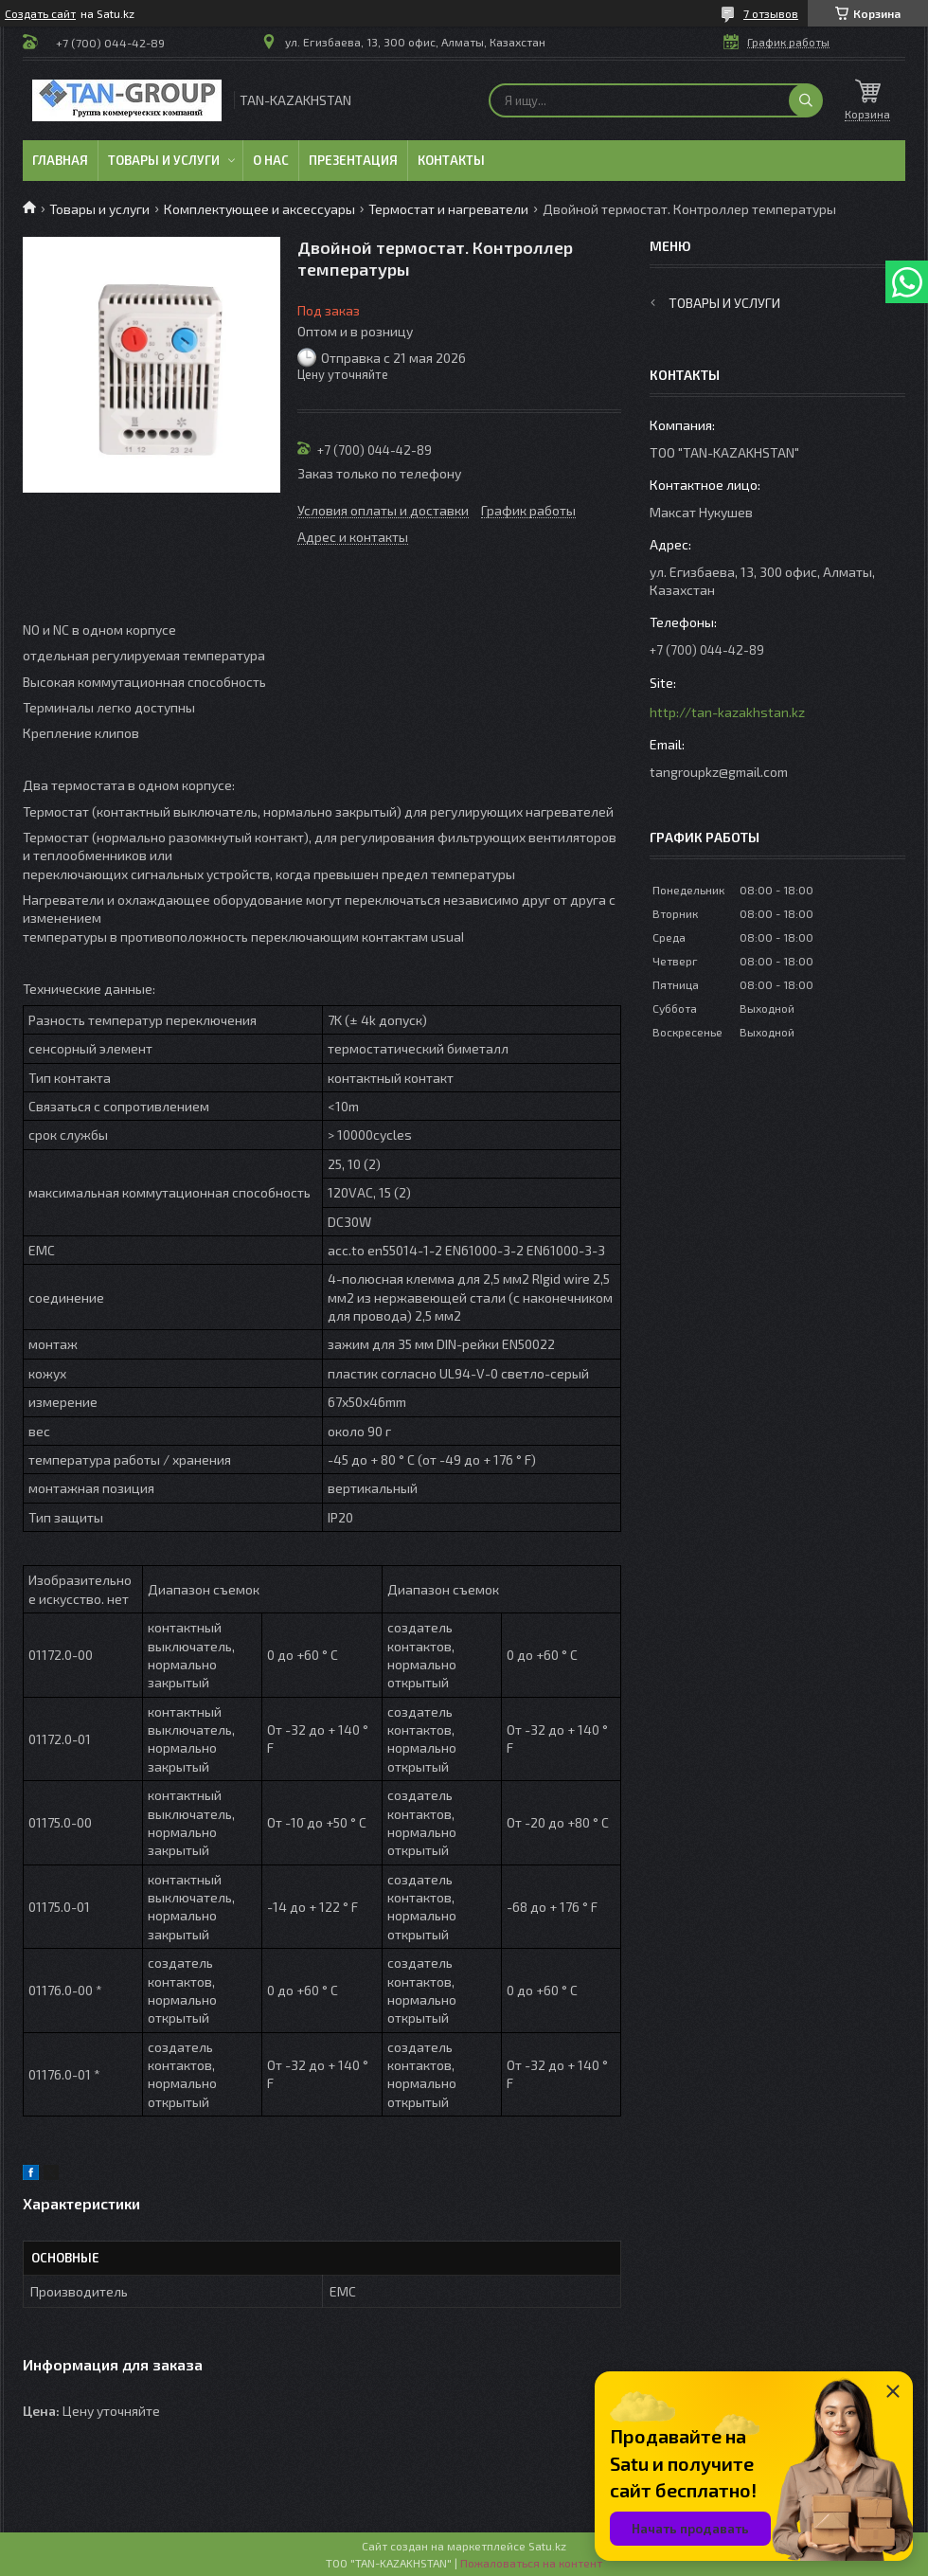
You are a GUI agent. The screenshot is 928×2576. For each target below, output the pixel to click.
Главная (60, 160)
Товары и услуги (164, 160)
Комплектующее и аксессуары (259, 209)
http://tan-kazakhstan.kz (727, 712)
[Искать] (806, 100)
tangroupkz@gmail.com (719, 772)
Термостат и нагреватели (448, 209)
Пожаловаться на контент (531, 2562)
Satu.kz (547, 2545)
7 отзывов (770, 13)
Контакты (451, 160)
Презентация (353, 160)
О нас (271, 160)
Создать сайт (40, 13)
